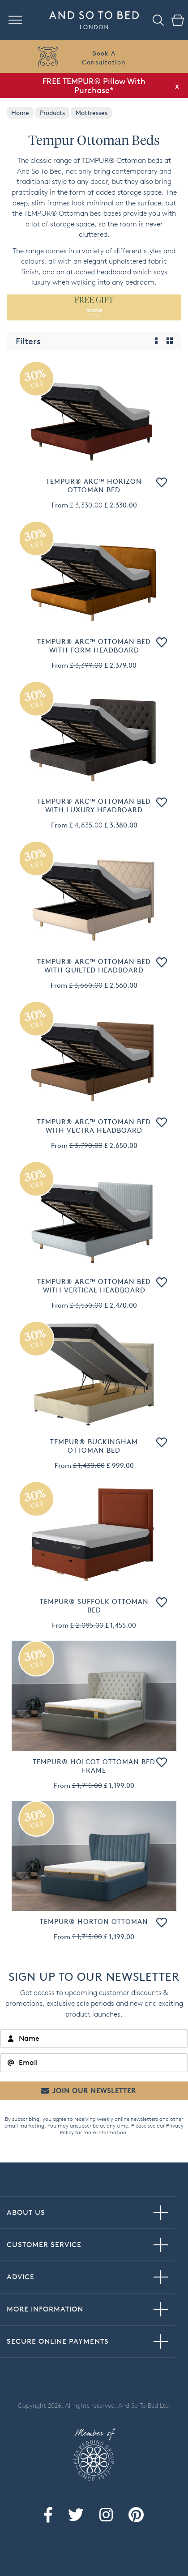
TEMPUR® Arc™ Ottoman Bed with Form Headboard (94, 645)
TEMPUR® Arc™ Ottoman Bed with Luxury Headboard (94, 805)
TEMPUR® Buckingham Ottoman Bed (94, 1445)
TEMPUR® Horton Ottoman (94, 1921)
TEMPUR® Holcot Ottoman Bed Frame (94, 1765)
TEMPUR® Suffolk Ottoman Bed (94, 1605)
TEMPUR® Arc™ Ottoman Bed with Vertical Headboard (94, 1285)
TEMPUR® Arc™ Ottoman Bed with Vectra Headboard (94, 1125)
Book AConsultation (104, 57)
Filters (28, 341)
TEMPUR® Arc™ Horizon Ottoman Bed (94, 485)
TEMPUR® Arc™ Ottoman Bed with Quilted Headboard (94, 965)
